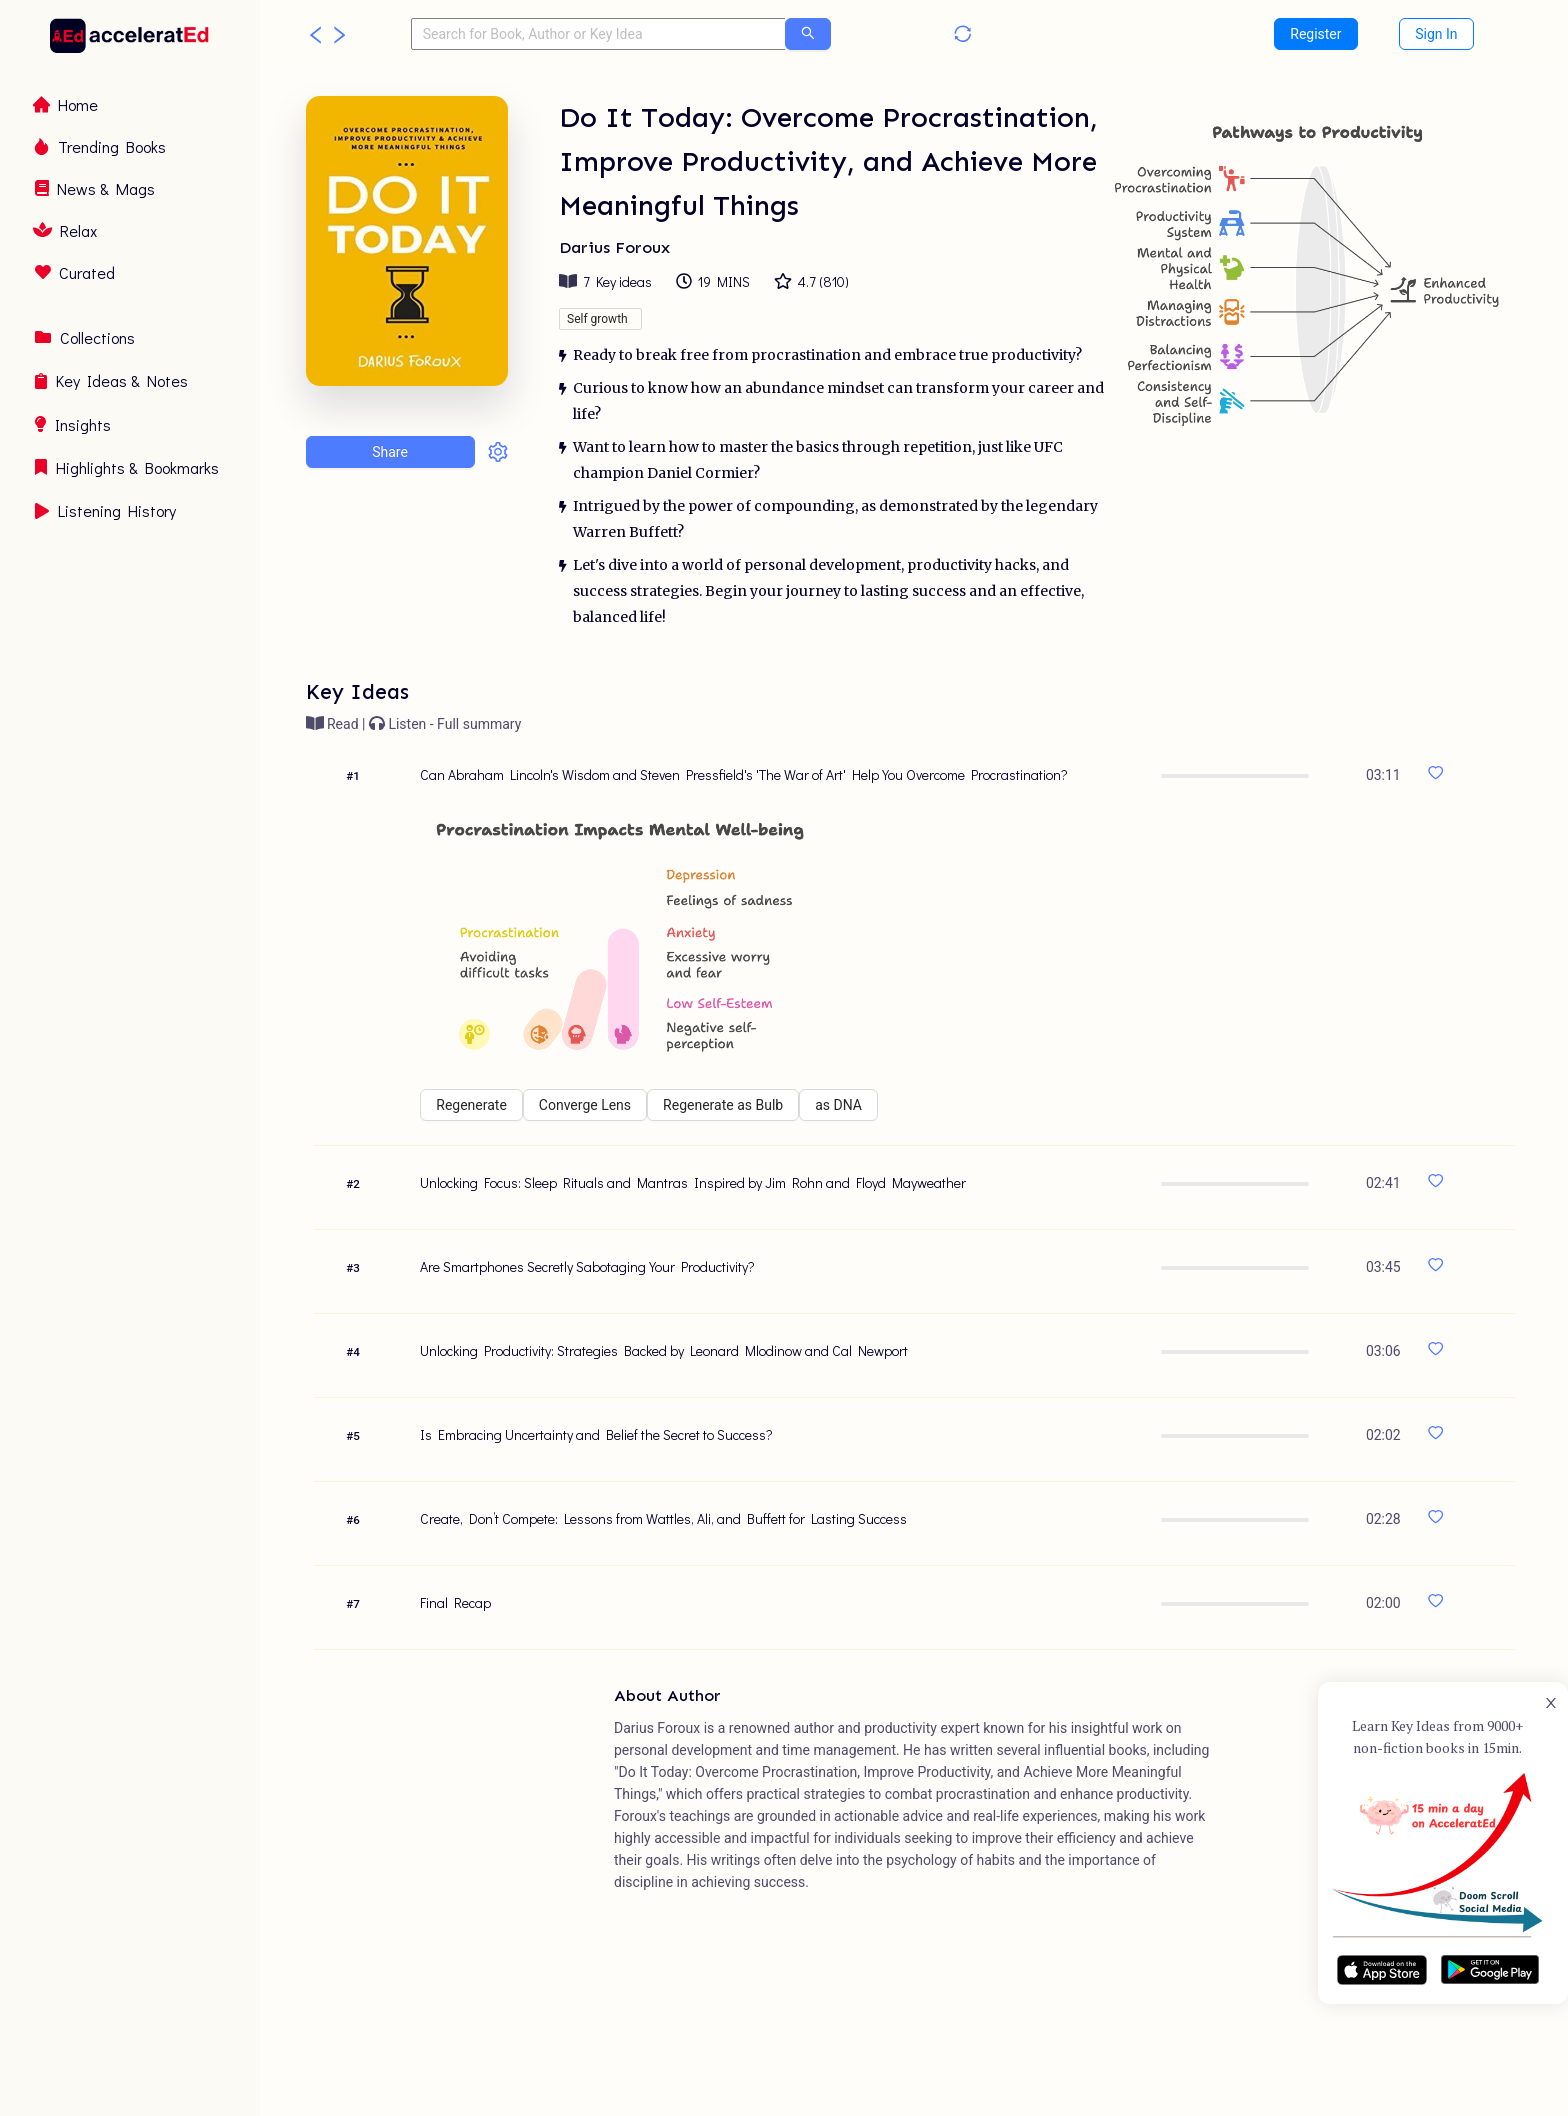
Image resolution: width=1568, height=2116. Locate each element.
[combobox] (598, 34)
